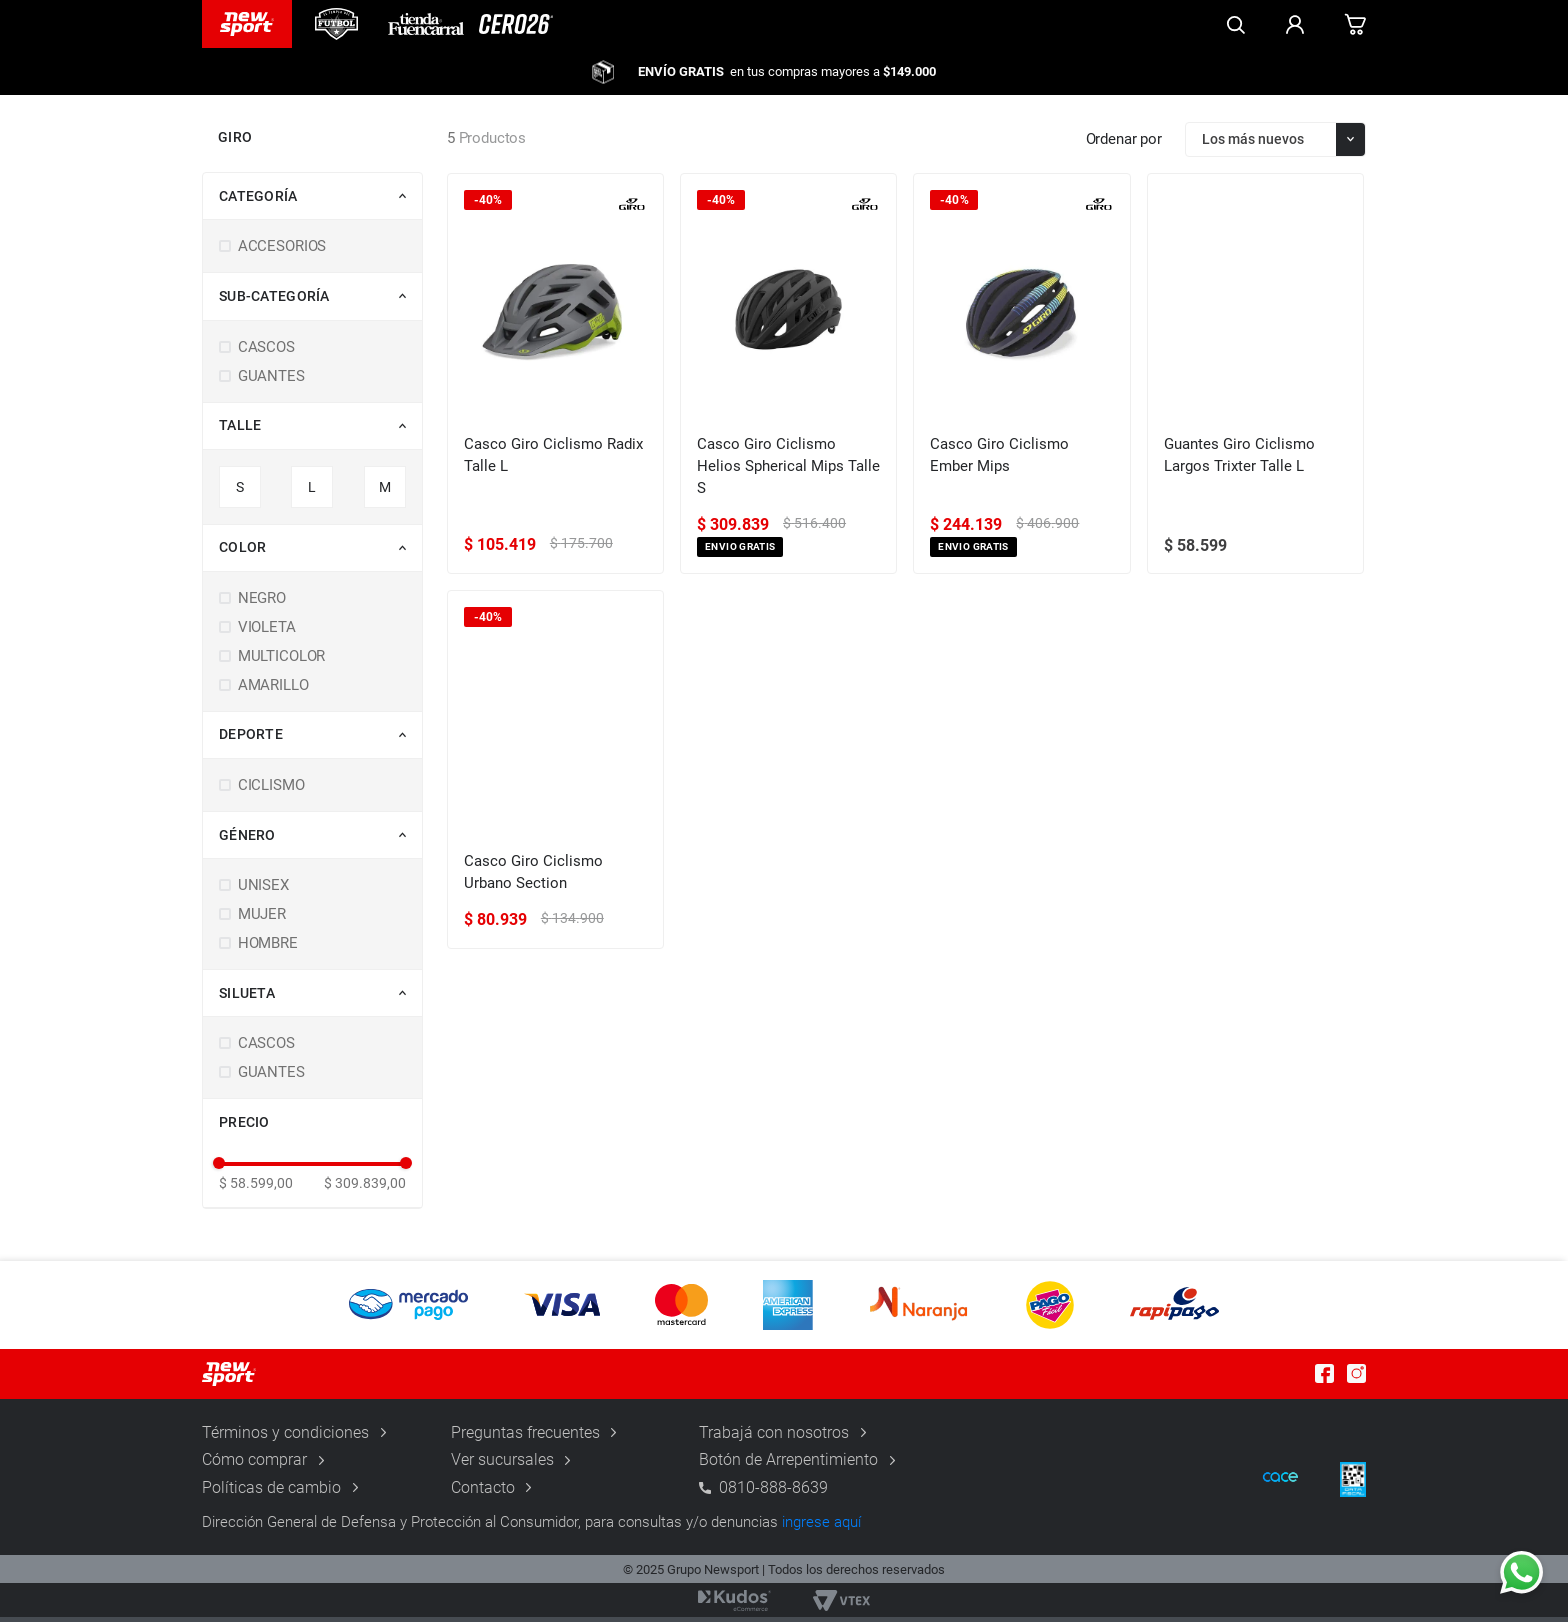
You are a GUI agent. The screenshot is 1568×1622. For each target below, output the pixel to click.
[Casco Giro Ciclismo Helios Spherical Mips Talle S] (788, 381)
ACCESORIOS (282, 255)
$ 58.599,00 (256, 1191)
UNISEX (263, 894)
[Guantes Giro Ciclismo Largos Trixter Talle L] (1255, 381)
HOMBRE (268, 952)
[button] (320, 204)
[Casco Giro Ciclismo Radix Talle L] (555, 381)
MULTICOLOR (282, 665)
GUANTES (271, 384)
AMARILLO (273, 694)
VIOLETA (267, 636)
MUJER (262, 923)
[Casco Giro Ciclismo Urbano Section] (555, 778)
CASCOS (266, 355)
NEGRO (262, 607)
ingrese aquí (821, 1527)
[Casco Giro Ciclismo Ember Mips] (1021, 381)
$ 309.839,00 (365, 1191)
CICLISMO (271, 794)
